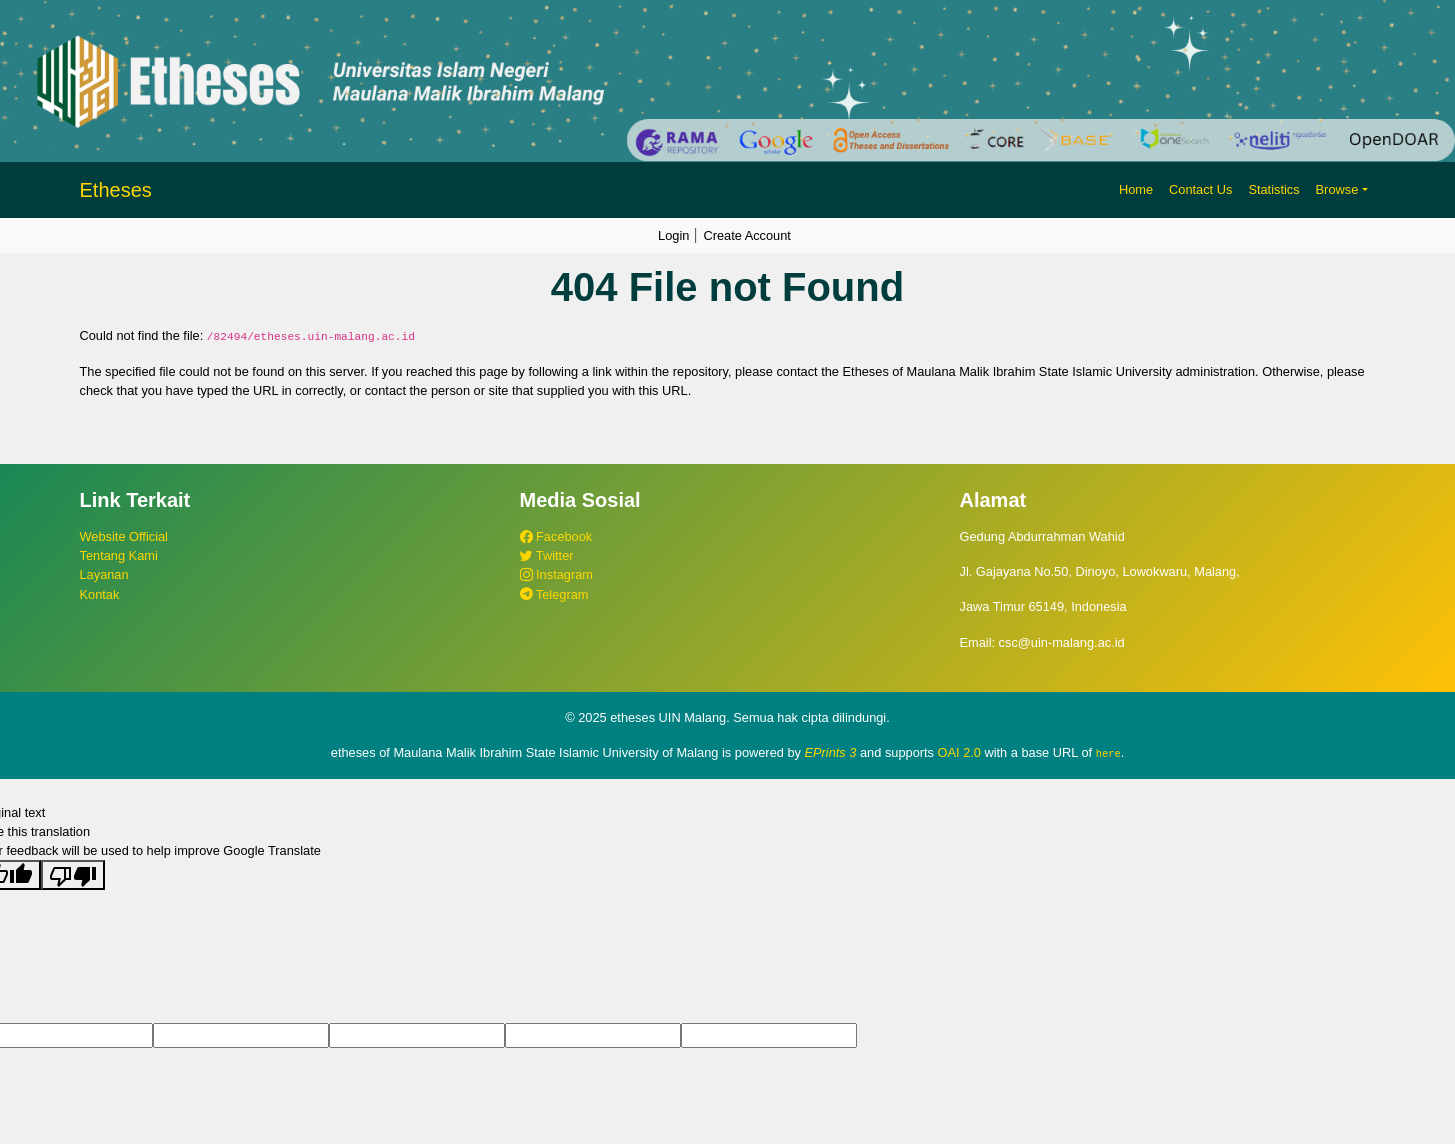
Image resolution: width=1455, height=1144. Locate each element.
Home (1136, 189)
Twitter (547, 555)
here (1108, 753)
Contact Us (1200, 189)
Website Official (124, 536)
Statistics (1273, 189)
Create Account (747, 235)
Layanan (104, 574)
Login (673, 235)
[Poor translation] (73, 875)
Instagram (556, 574)
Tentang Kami (119, 555)
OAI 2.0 (959, 752)
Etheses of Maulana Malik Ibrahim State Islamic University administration (1049, 371)
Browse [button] (1337, 189)
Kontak (100, 594)
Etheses (116, 190)
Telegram (554, 594)
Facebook (556, 536)
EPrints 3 (831, 752)
